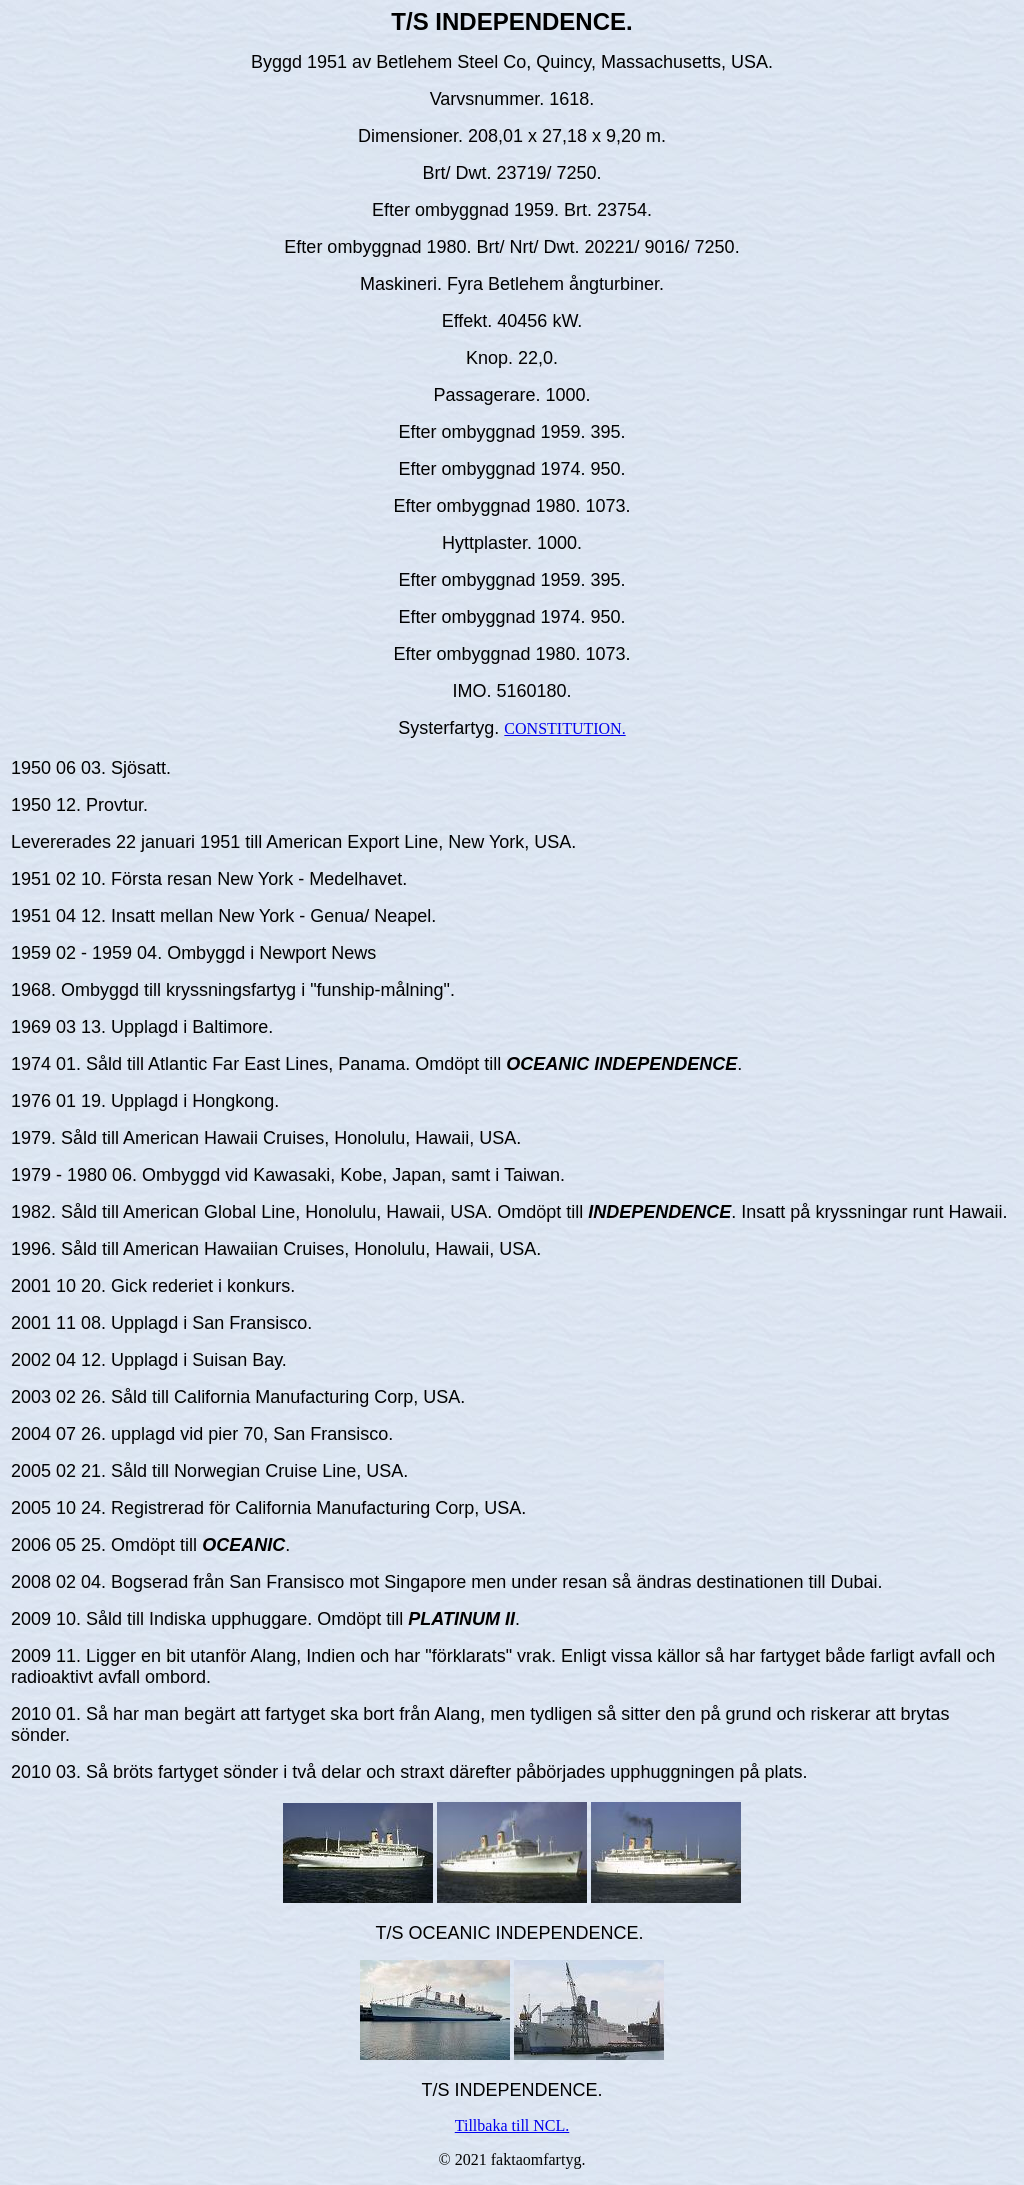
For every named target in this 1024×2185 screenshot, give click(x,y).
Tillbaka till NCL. (512, 2125)
